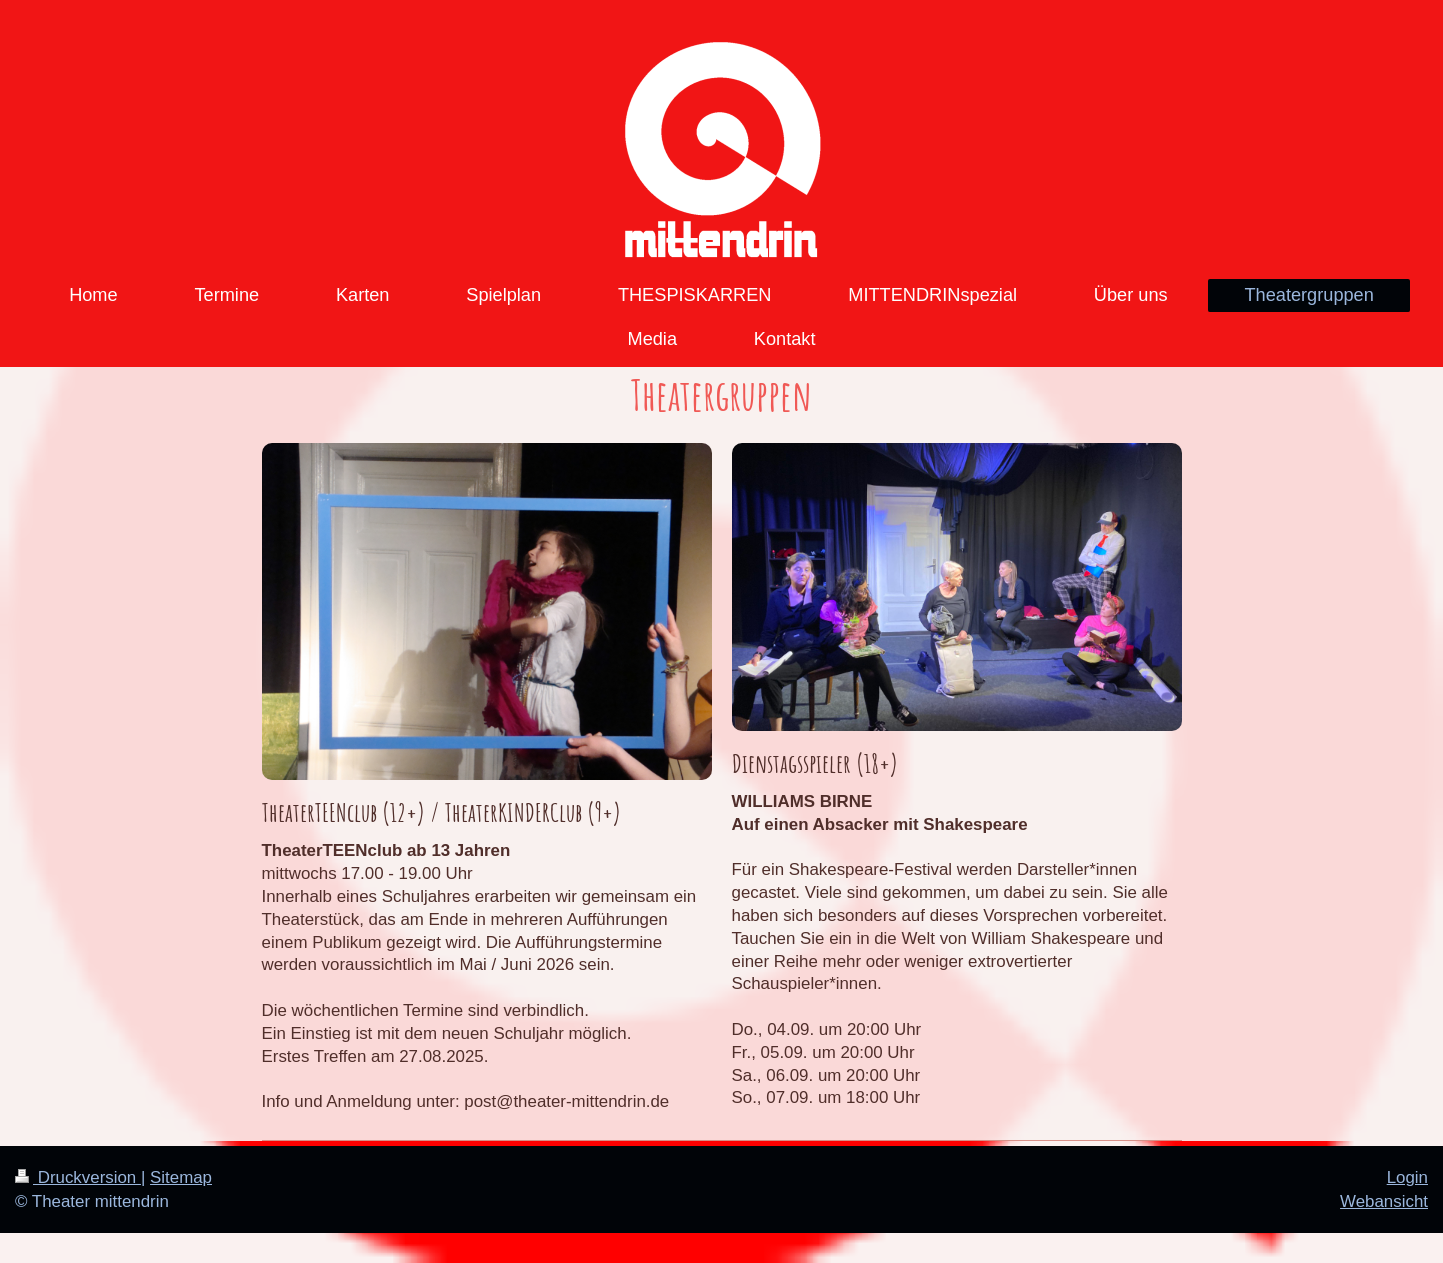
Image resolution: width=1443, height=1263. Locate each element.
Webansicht (1384, 1201)
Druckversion (78, 1177)
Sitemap (181, 1177)
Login (1407, 1177)
